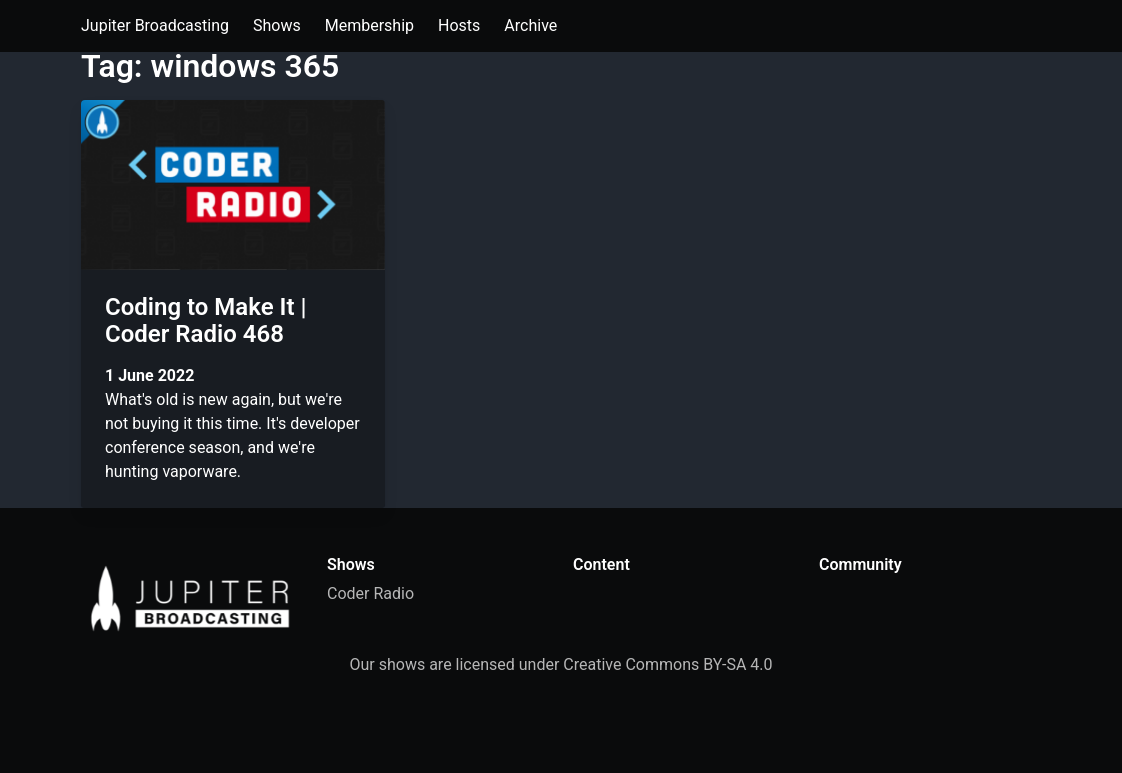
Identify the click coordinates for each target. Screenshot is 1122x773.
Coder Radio (370, 593)
